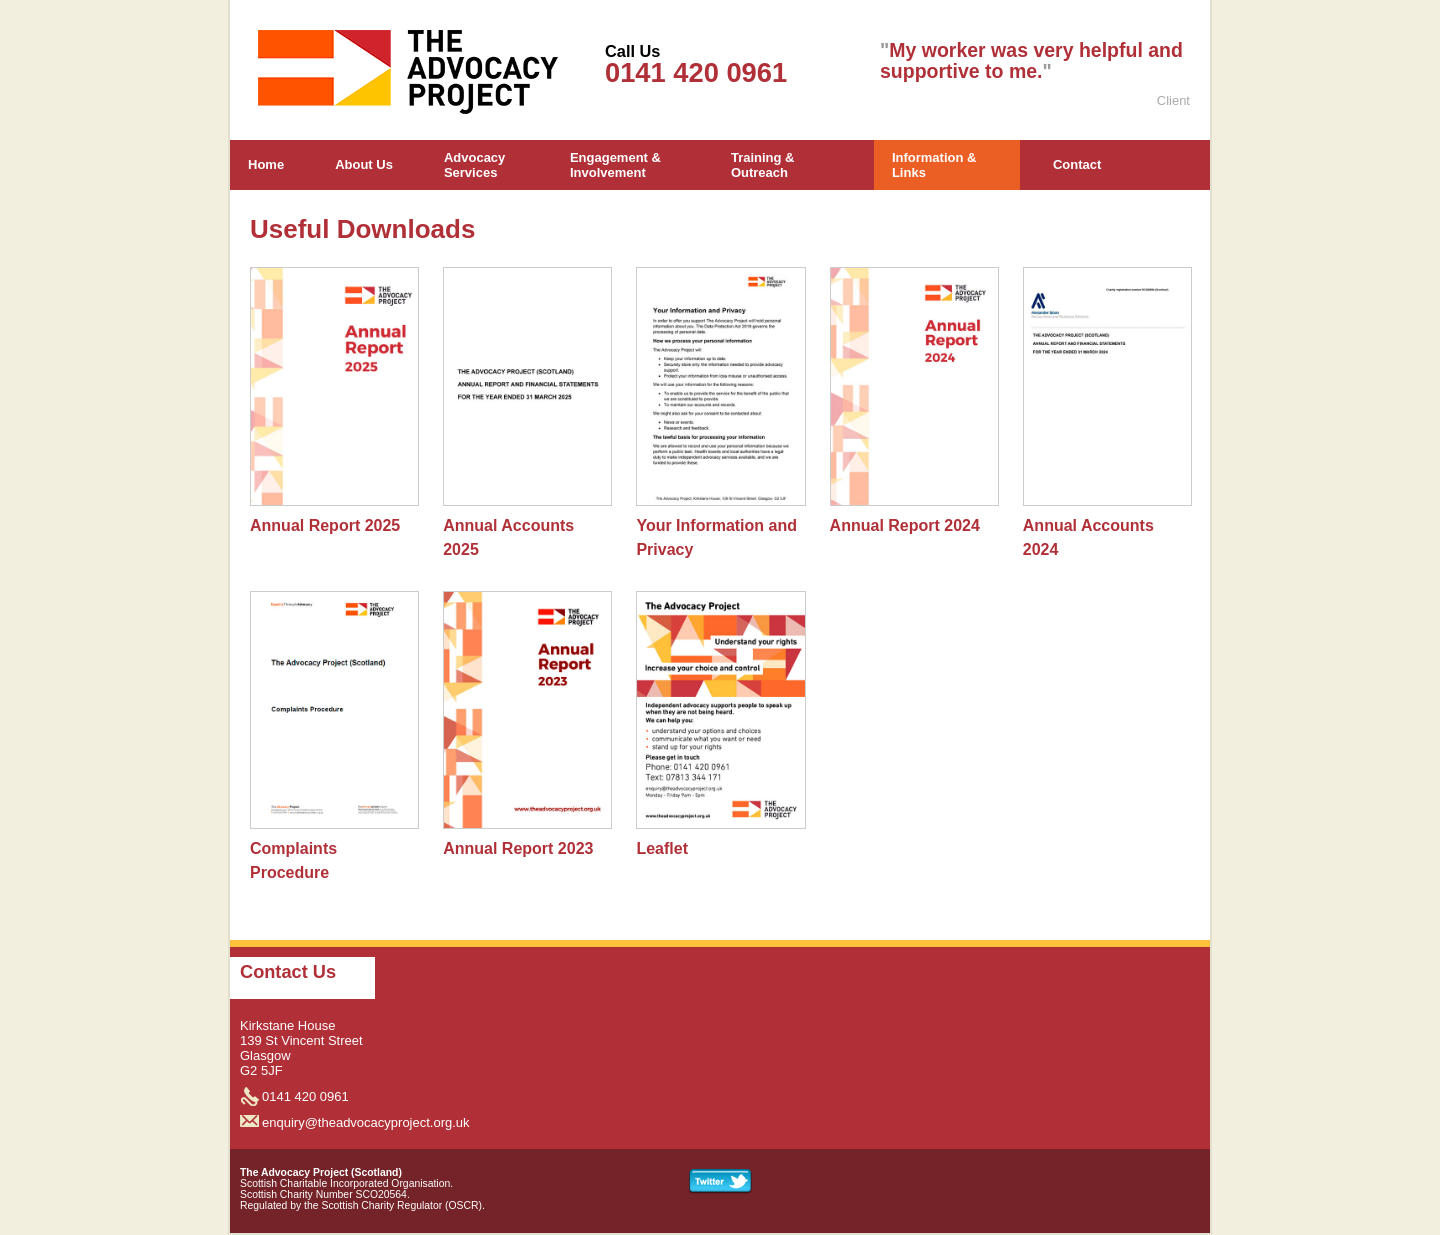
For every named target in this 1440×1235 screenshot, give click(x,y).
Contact (1077, 164)
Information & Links (934, 165)
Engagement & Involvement (615, 165)
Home (266, 164)
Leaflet (662, 848)
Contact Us (288, 972)
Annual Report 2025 (325, 525)
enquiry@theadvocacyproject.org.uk (366, 1122)
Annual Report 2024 (905, 525)
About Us (364, 164)
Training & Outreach (763, 165)
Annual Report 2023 (518, 848)
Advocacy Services (474, 165)
